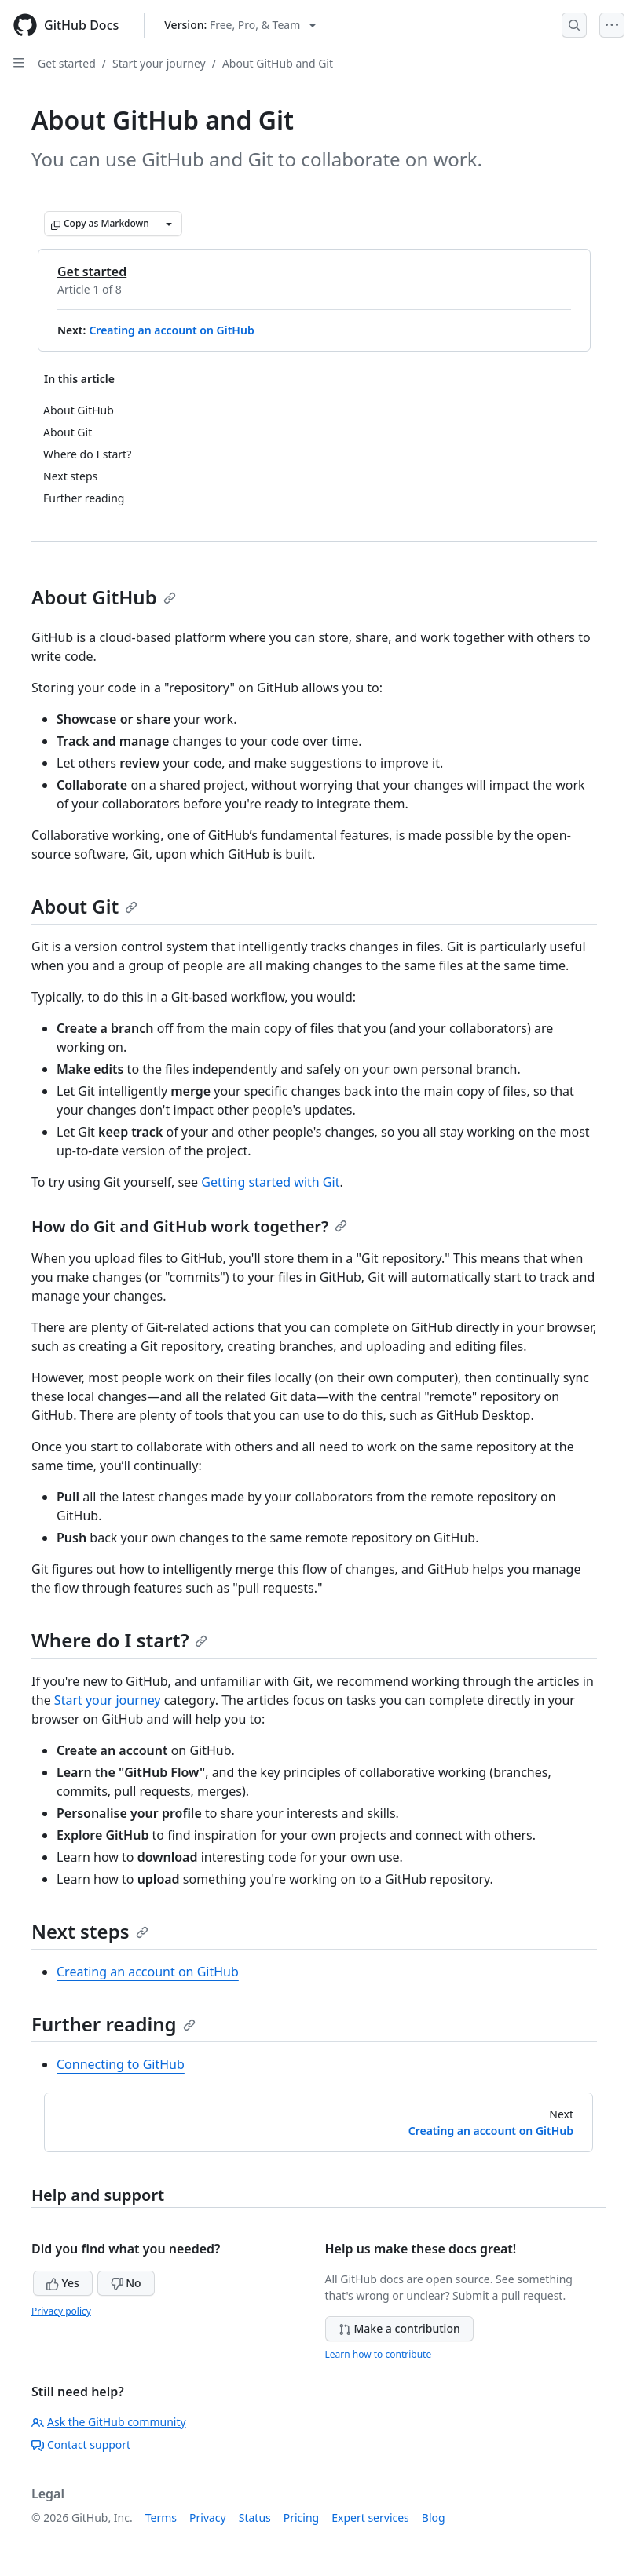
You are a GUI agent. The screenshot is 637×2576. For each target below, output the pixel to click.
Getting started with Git (270, 1182)
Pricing (301, 2517)
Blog (433, 2517)
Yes (62, 2282)
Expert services (370, 2517)
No (126, 2282)
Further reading (113, 2024)
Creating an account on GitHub (171, 330)
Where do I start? (119, 1640)
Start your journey (159, 63)
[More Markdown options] (169, 223)
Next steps (89, 1931)
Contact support (80, 2444)
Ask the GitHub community (108, 2421)
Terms (161, 2517)
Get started (67, 63)
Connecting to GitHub (121, 2064)
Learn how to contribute (378, 2354)
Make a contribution (399, 2328)
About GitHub (103, 597)
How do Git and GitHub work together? (189, 1226)
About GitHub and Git (277, 63)
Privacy (207, 2517)
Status (255, 2517)
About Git (84, 906)
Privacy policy (61, 2311)
